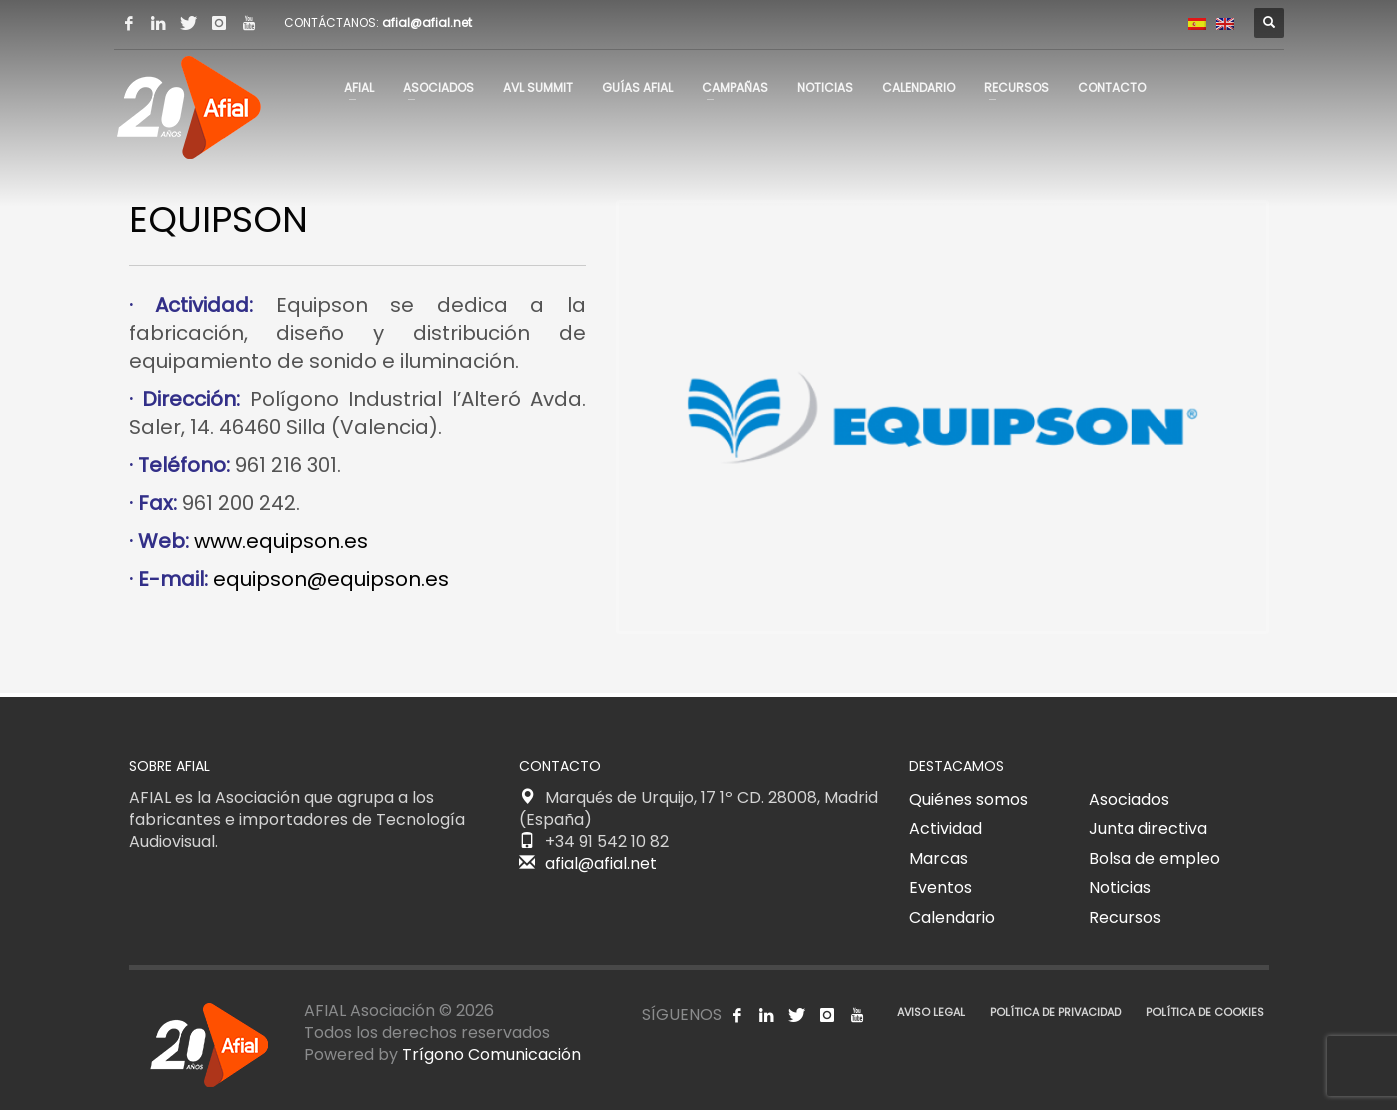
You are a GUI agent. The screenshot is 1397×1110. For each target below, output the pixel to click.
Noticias (1120, 887)
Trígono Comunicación (491, 1054)
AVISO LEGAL (931, 1012)
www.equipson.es (281, 541)
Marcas (938, 858)
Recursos (1125, 917)
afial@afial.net (427, 22)
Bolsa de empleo (1154, 858)
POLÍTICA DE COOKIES (1205, 1012)
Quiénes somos (968, 799)
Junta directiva (1148, 828)
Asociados (1129, 799)
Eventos (940, 887)
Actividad (945, 828)
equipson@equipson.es (331, 579)
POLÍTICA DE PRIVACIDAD (1055, 1012)
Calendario (952, 917)
